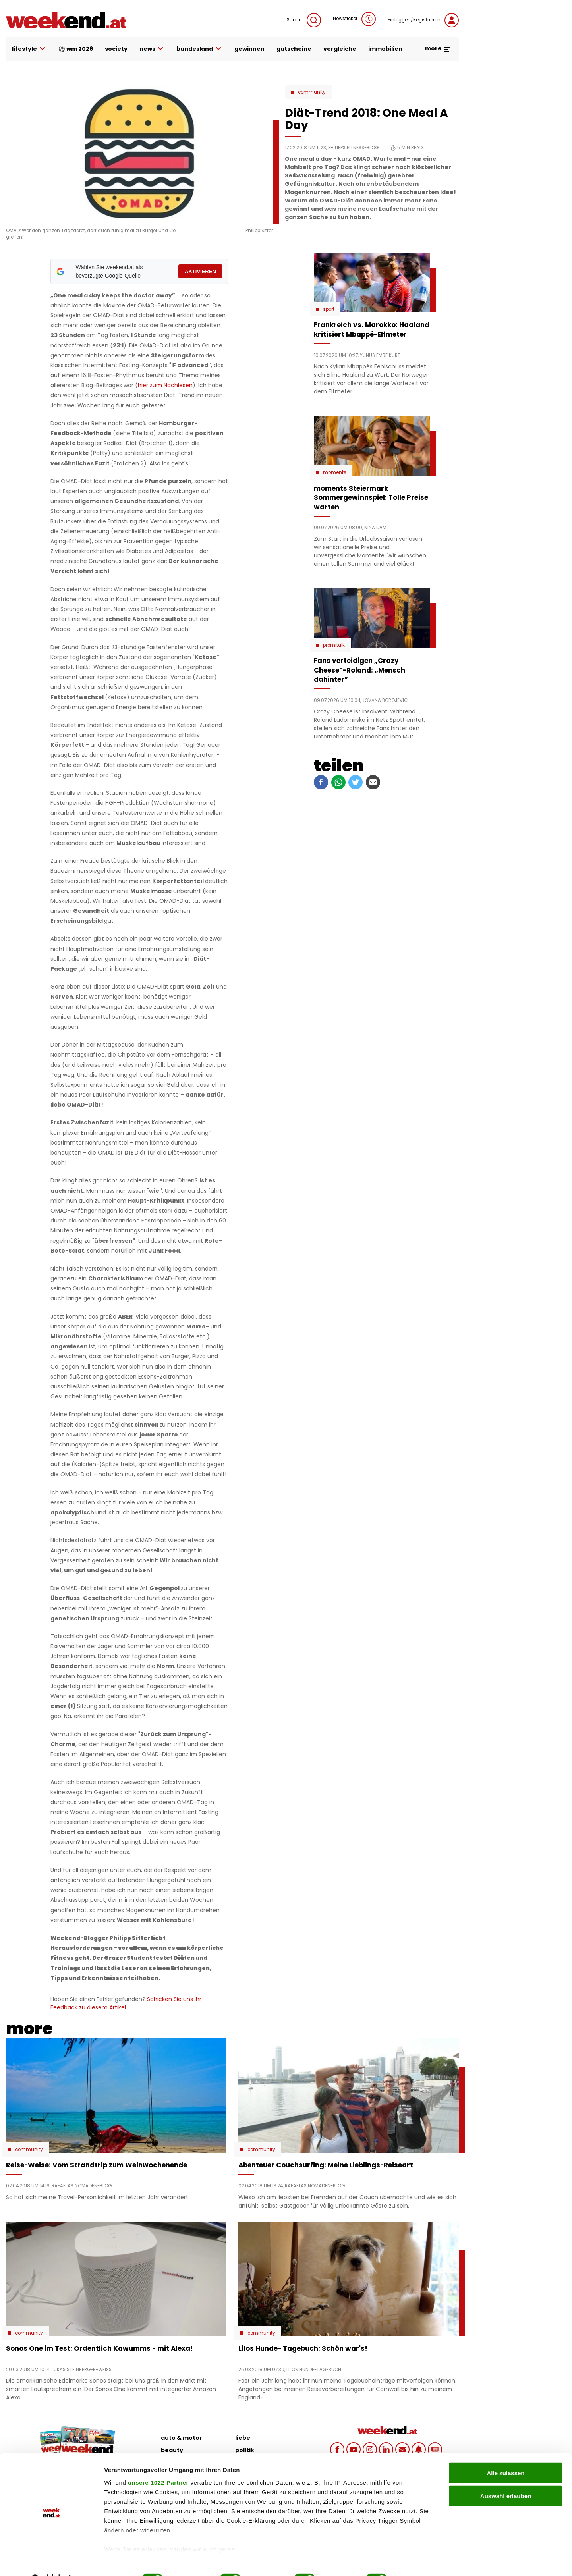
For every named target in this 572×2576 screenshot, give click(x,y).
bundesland (199, 49)
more (438, 48)
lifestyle (29, 49)
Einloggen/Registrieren (423, 20)
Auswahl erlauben (505, 2476)
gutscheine (293, 49)
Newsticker (354, 19)
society (116, 49)
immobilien (385, 49)
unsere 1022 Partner (158, 2462)
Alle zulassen (505, 2453)
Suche (304, 20)
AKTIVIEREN (200, 271)
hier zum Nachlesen (165, 385)
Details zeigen (422, 2560)
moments (334, 472)
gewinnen (249, 49)
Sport (328, 309)
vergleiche (339, 49)
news (152, 49)
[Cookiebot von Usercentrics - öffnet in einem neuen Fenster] (51, 2560)
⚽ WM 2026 (75, 49)
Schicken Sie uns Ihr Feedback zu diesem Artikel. (125, 2003)
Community (312, 92)
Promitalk (334, 645)
